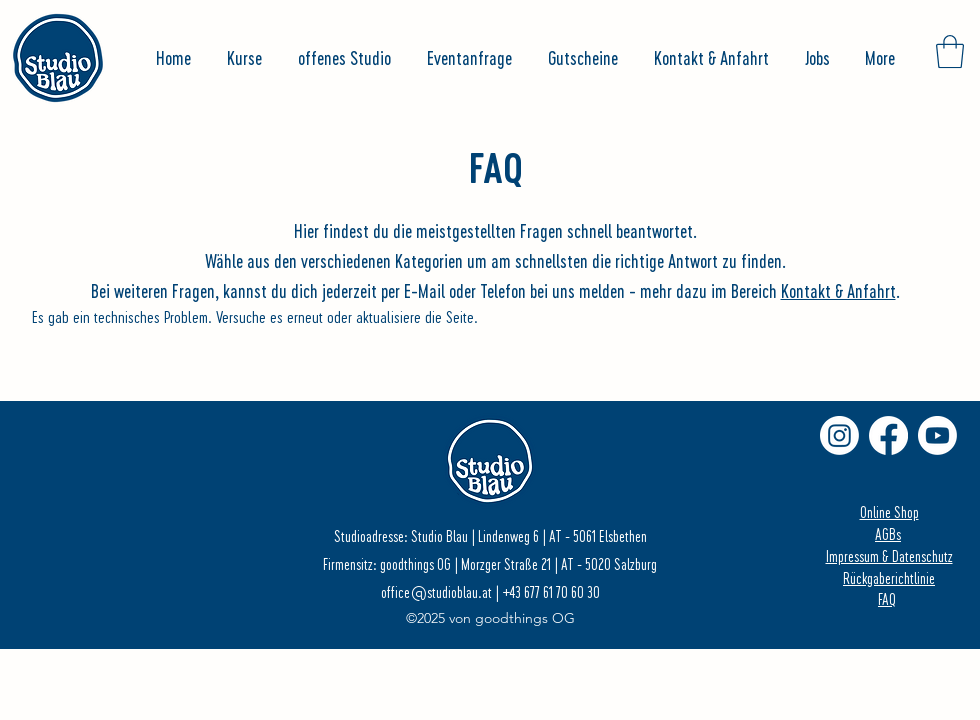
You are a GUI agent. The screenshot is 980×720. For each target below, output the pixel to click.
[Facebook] (888, 435)
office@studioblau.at (436, 592)
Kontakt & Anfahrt (838, 290)
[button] (950, 51)
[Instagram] (839, 435)
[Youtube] (937, 435)
